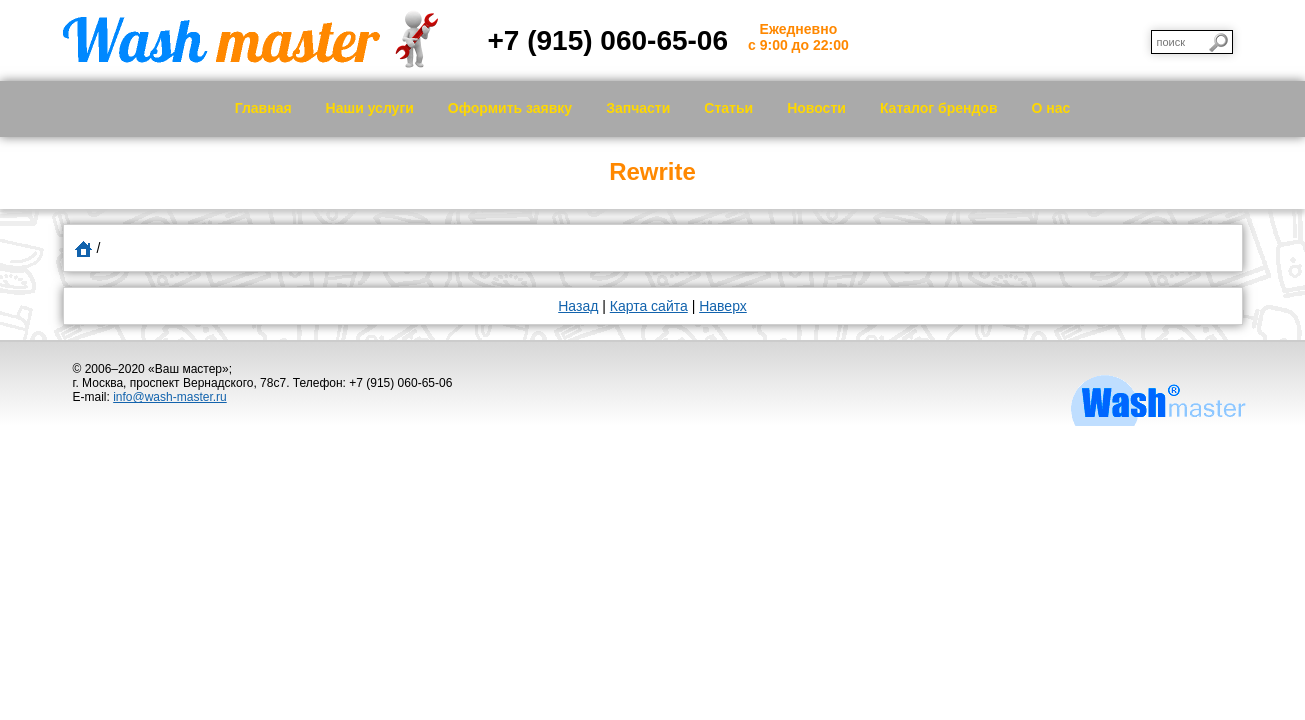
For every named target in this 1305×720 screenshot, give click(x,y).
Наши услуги (370, 108)
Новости (816, 108)
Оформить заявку (510, 108)
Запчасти (638, 108)
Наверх (723, 306)
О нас (1051, 108)
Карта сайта (649, 306)
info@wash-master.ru (170, 397)
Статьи (728, 108)
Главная (263, 108)
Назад (578, 306)
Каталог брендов (939, 108)
